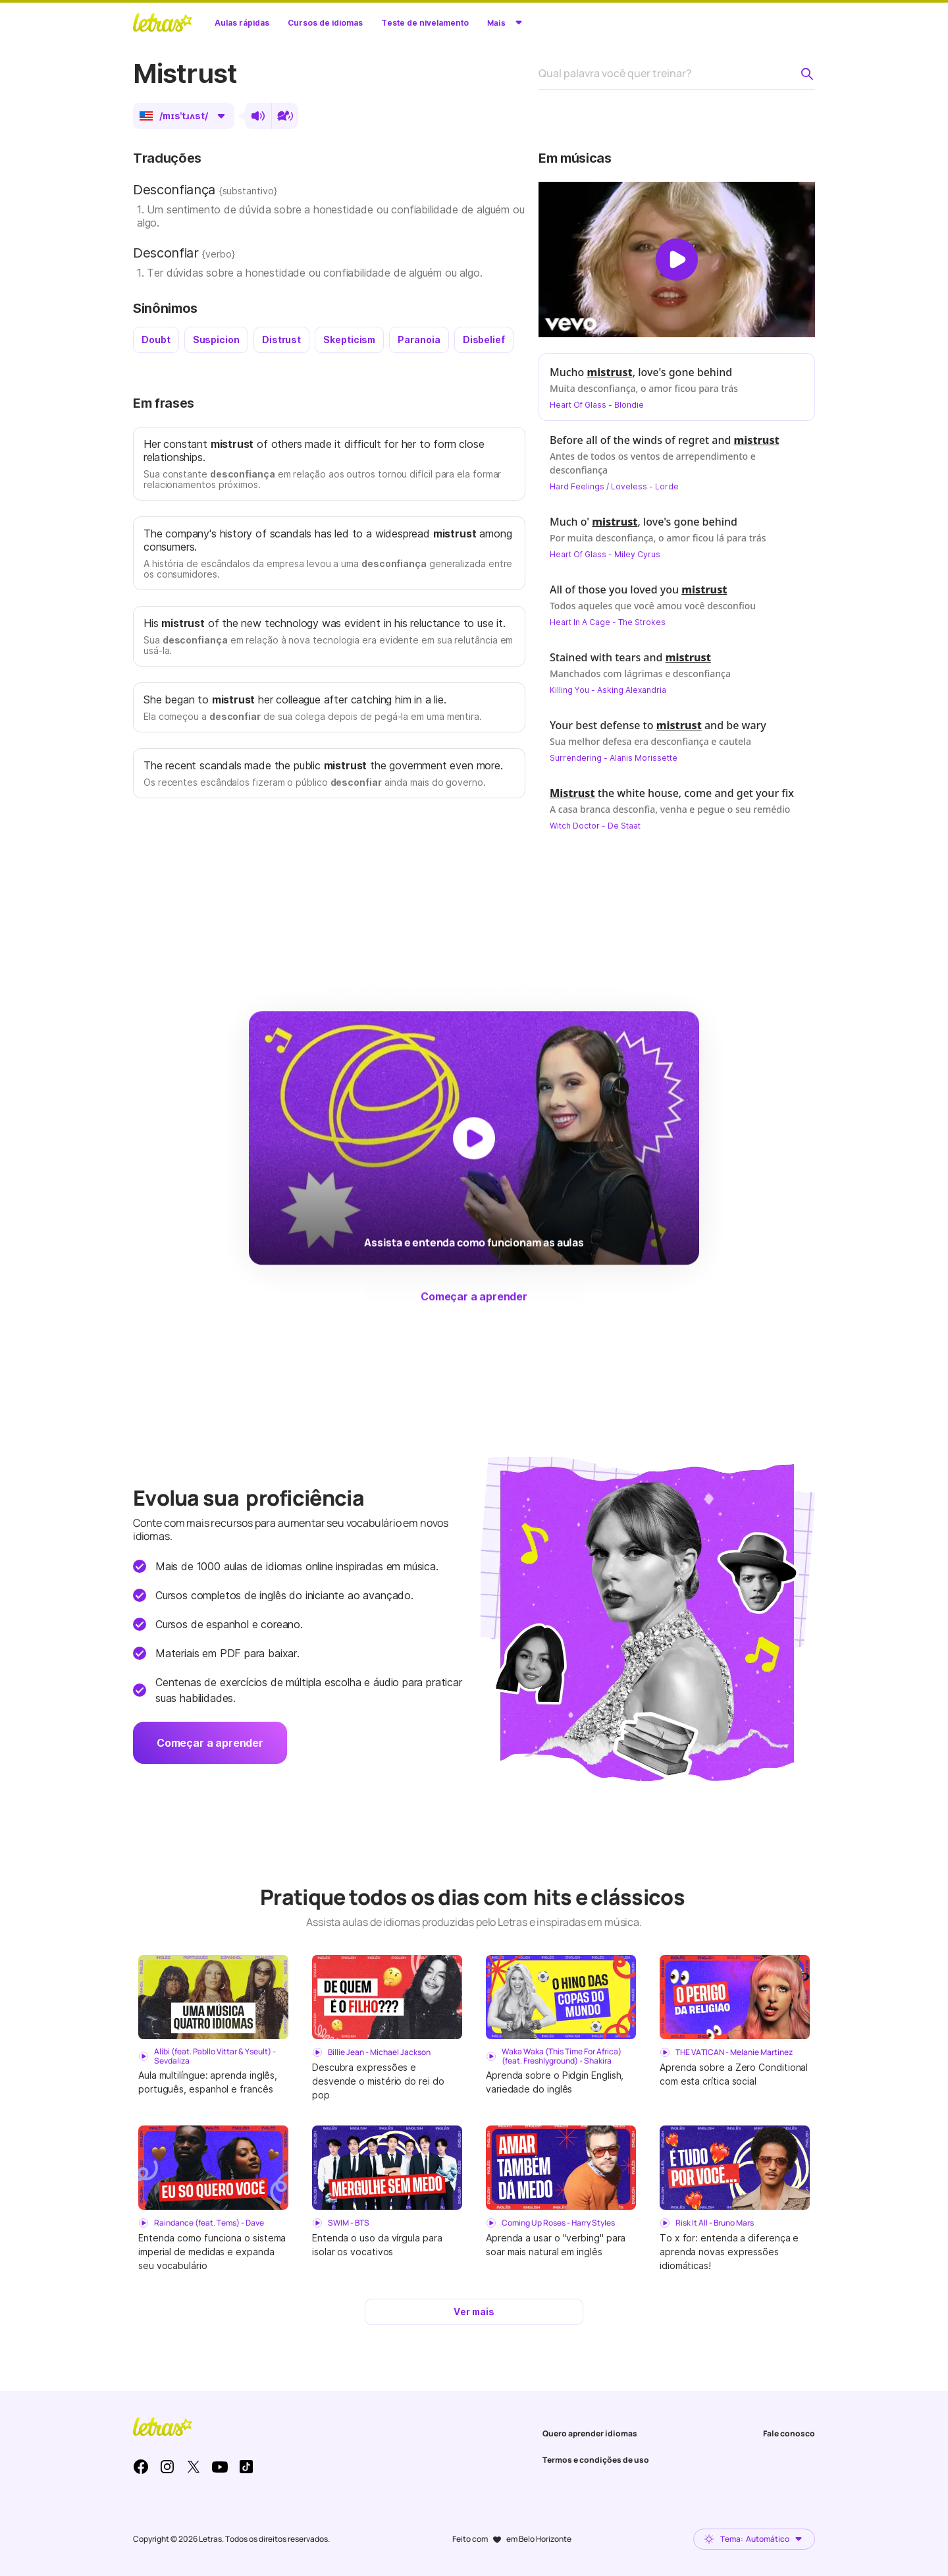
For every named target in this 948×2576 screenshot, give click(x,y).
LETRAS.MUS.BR (162, 22)
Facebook (141, 2467)
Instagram (167, 2467)
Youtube (220, 2467)
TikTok (246, 2467)
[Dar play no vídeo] (677, 259)
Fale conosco (789, 2433)
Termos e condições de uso (595, 2459)
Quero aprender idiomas (589, 2433)
